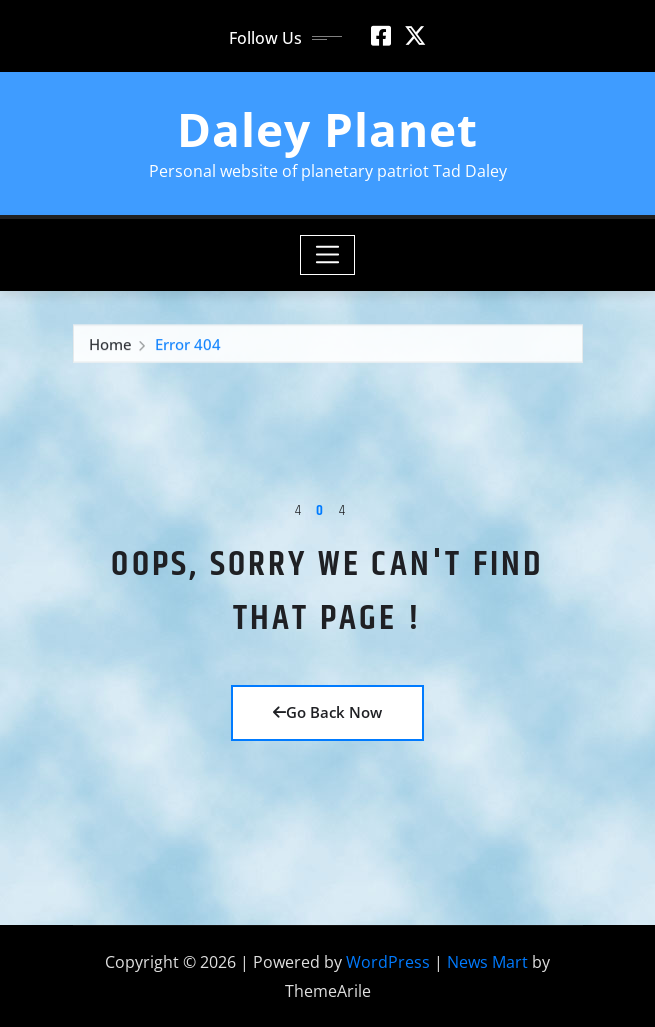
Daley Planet (327, 129)
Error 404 (188, 345)
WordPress (388, 962)
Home (110, 345)
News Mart (487, 962)
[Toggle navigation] (327, 255)
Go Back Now (327, 712)
